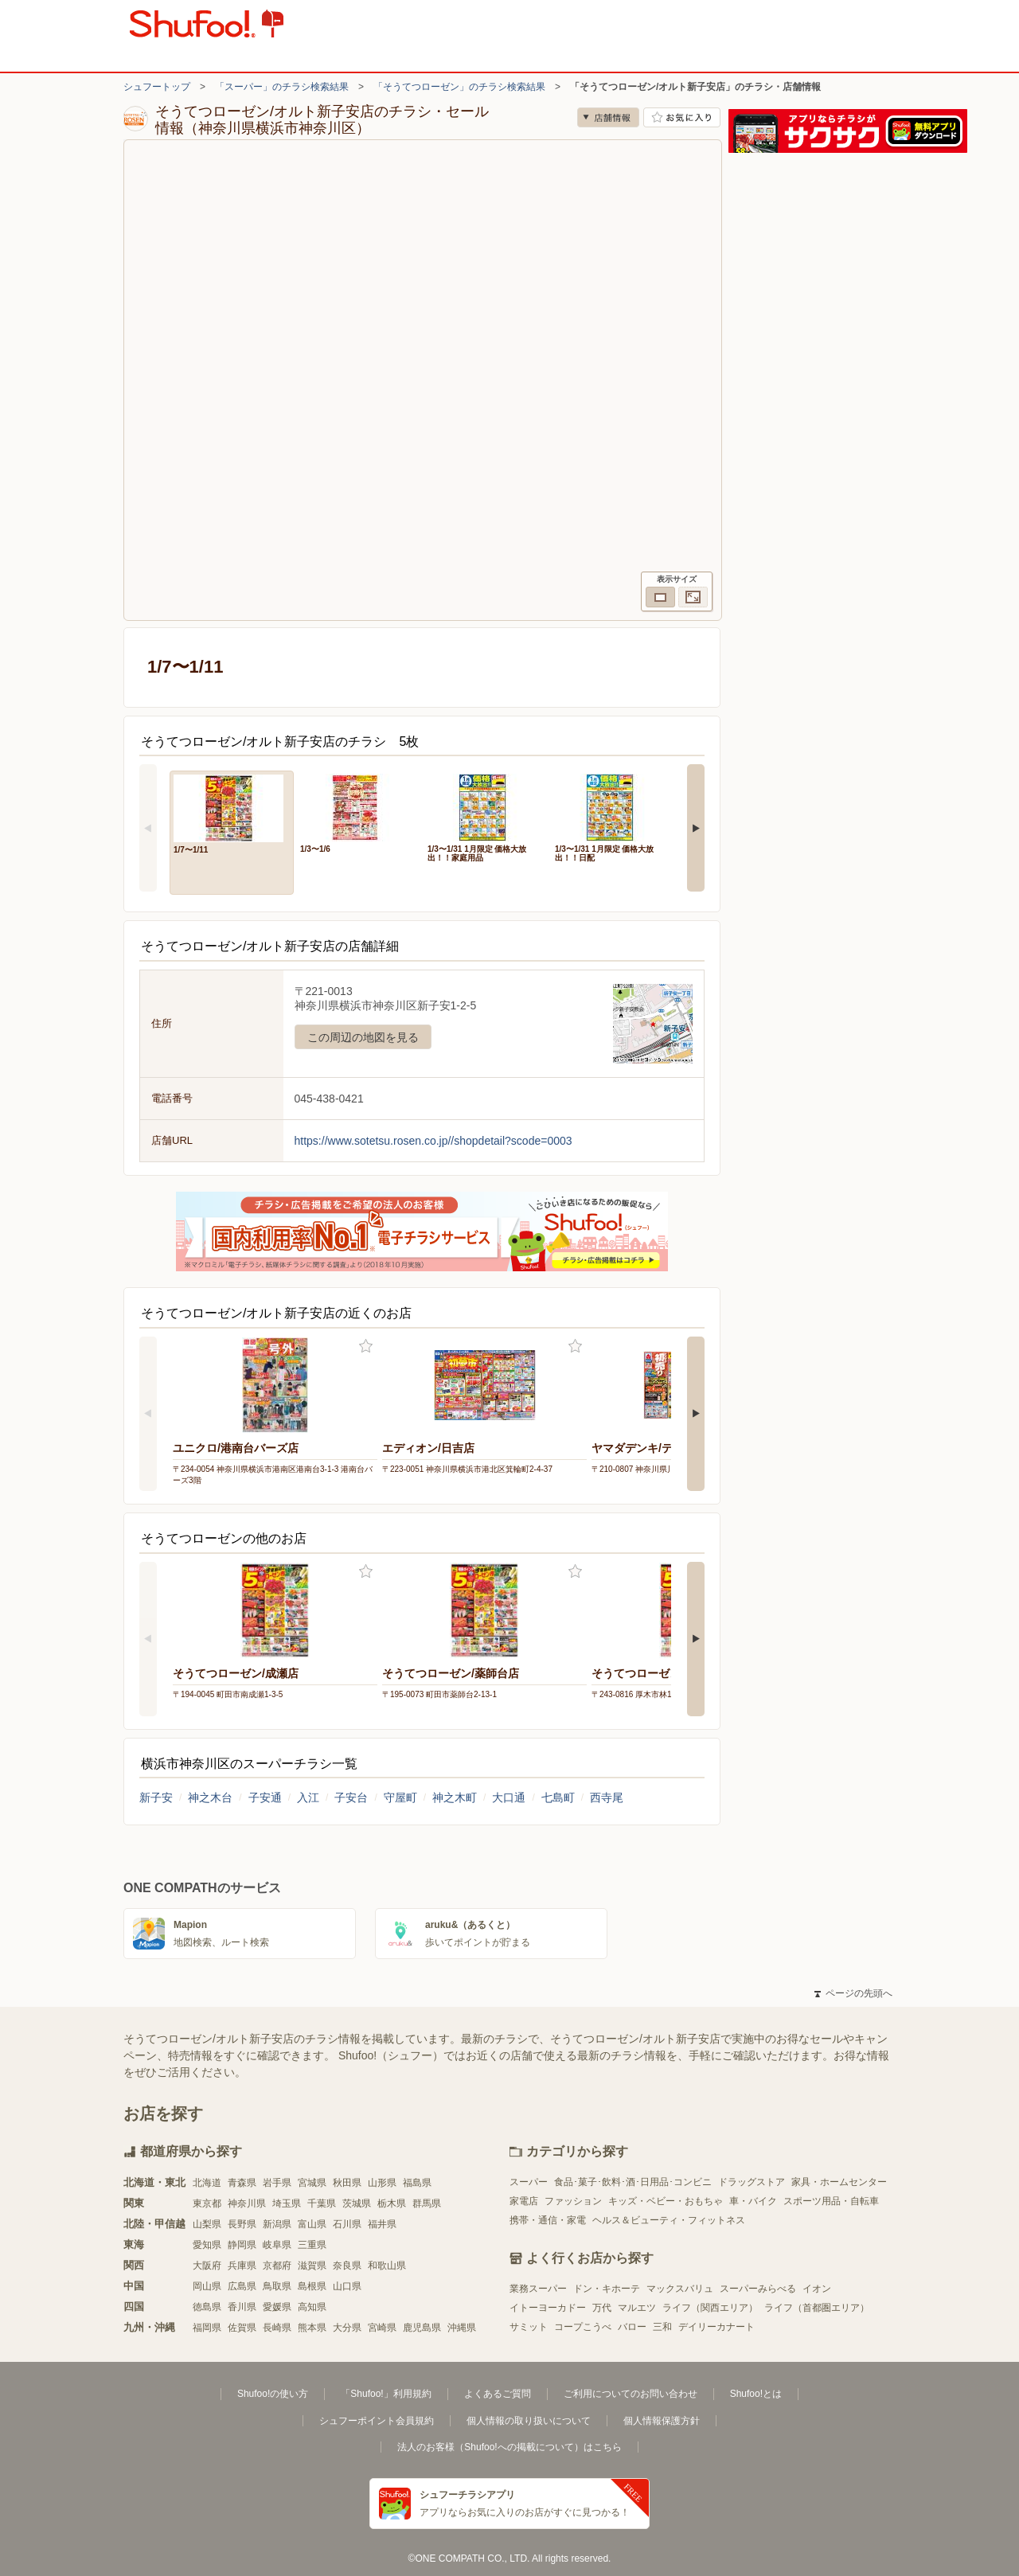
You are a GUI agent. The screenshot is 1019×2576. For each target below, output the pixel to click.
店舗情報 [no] (608, 117)
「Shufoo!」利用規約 (386, 2393)
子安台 (351, 1797)
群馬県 (426, 2203)
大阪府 (207, 2265)
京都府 (277, 2265)
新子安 (156, 1797)
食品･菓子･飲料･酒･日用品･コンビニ (633, 2182)
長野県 (242, 2224)
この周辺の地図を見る (363, 1037)
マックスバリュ (679, 2288)
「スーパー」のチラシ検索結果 (282, 86)
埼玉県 (286, 2203)
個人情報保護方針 (661, 2420)
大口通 (508, 1797)
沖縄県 (461, 2327)
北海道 (207, 2182)
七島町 (558, 1797)
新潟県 (277, 2224)
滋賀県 (312, 2265)
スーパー (529, 2182)
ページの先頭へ (853, 1993)
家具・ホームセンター (839, 2182)
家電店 (524, 2201)
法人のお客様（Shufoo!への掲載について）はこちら (509, 2447)
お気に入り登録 (366, 1346)
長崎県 (277, 2327)
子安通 (265, 1797)
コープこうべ (582, 2326)
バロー (632, 2326)
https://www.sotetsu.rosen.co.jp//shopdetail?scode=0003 (433, 1140)
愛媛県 (277, 2307)
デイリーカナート (716, 2326)
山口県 (347, 2286)
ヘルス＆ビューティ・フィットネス (668, 2220)
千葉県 (321, 2203)
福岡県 (207, 2327)
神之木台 (210, 1797)
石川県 (347, 2224)
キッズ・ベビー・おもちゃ (665, 2201)
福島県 (417, 2182)
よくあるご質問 (497, 2393)
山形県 (382, 2182)
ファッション (573, 2201)
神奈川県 (247, 2203)
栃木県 (391, 2203)
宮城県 (312, 2182)
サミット (529, 2326)
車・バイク (753, 2201)
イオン (816, 2288)
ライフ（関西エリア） (710, 2307)
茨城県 (356, 2203)
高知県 (312, 2307)
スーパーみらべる (758, 2288)
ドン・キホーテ (606, 2288)
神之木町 (454, 1797)
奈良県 (347, 2265)
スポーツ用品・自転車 (831, 2201)
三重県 (312, 2244)
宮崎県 (382, 2327)
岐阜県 (277, 2244)
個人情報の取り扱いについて (529, 2420)
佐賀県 (242, 2327)
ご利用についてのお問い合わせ (630, 2393)
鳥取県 (277, 2286)
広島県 (242, 2286)
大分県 (347, 2327)
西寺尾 (606, 1797)
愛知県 (207, 2244)
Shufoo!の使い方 (272, 2393)
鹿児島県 (422, 2327)
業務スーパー (538, 2288)
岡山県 (207, 2286)
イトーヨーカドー (548, 2307)
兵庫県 (242, 2265)
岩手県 (277, 2182)
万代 (601, 2307)
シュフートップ (156, 86)
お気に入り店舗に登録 (681, 117)
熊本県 (312, 2327)
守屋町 (400, 1797)
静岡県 (242, 2244)
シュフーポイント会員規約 (376, 2420)
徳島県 (207, 2307)
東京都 (207, 2203)
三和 (662, 2326)
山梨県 (207, 2224)
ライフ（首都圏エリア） (816, 2307)
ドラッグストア (751, 2182)
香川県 (242, 2307)
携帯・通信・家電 (548, 2220)
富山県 (312, 2224)
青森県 (242, 2182)
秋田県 (347, 2182)
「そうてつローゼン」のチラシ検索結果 (459, 86)
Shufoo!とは (756, 2393)
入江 (308, 1797)
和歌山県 (387, 2265)
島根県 (312, 2286)
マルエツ (637, 2307)
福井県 (382, 2224)
